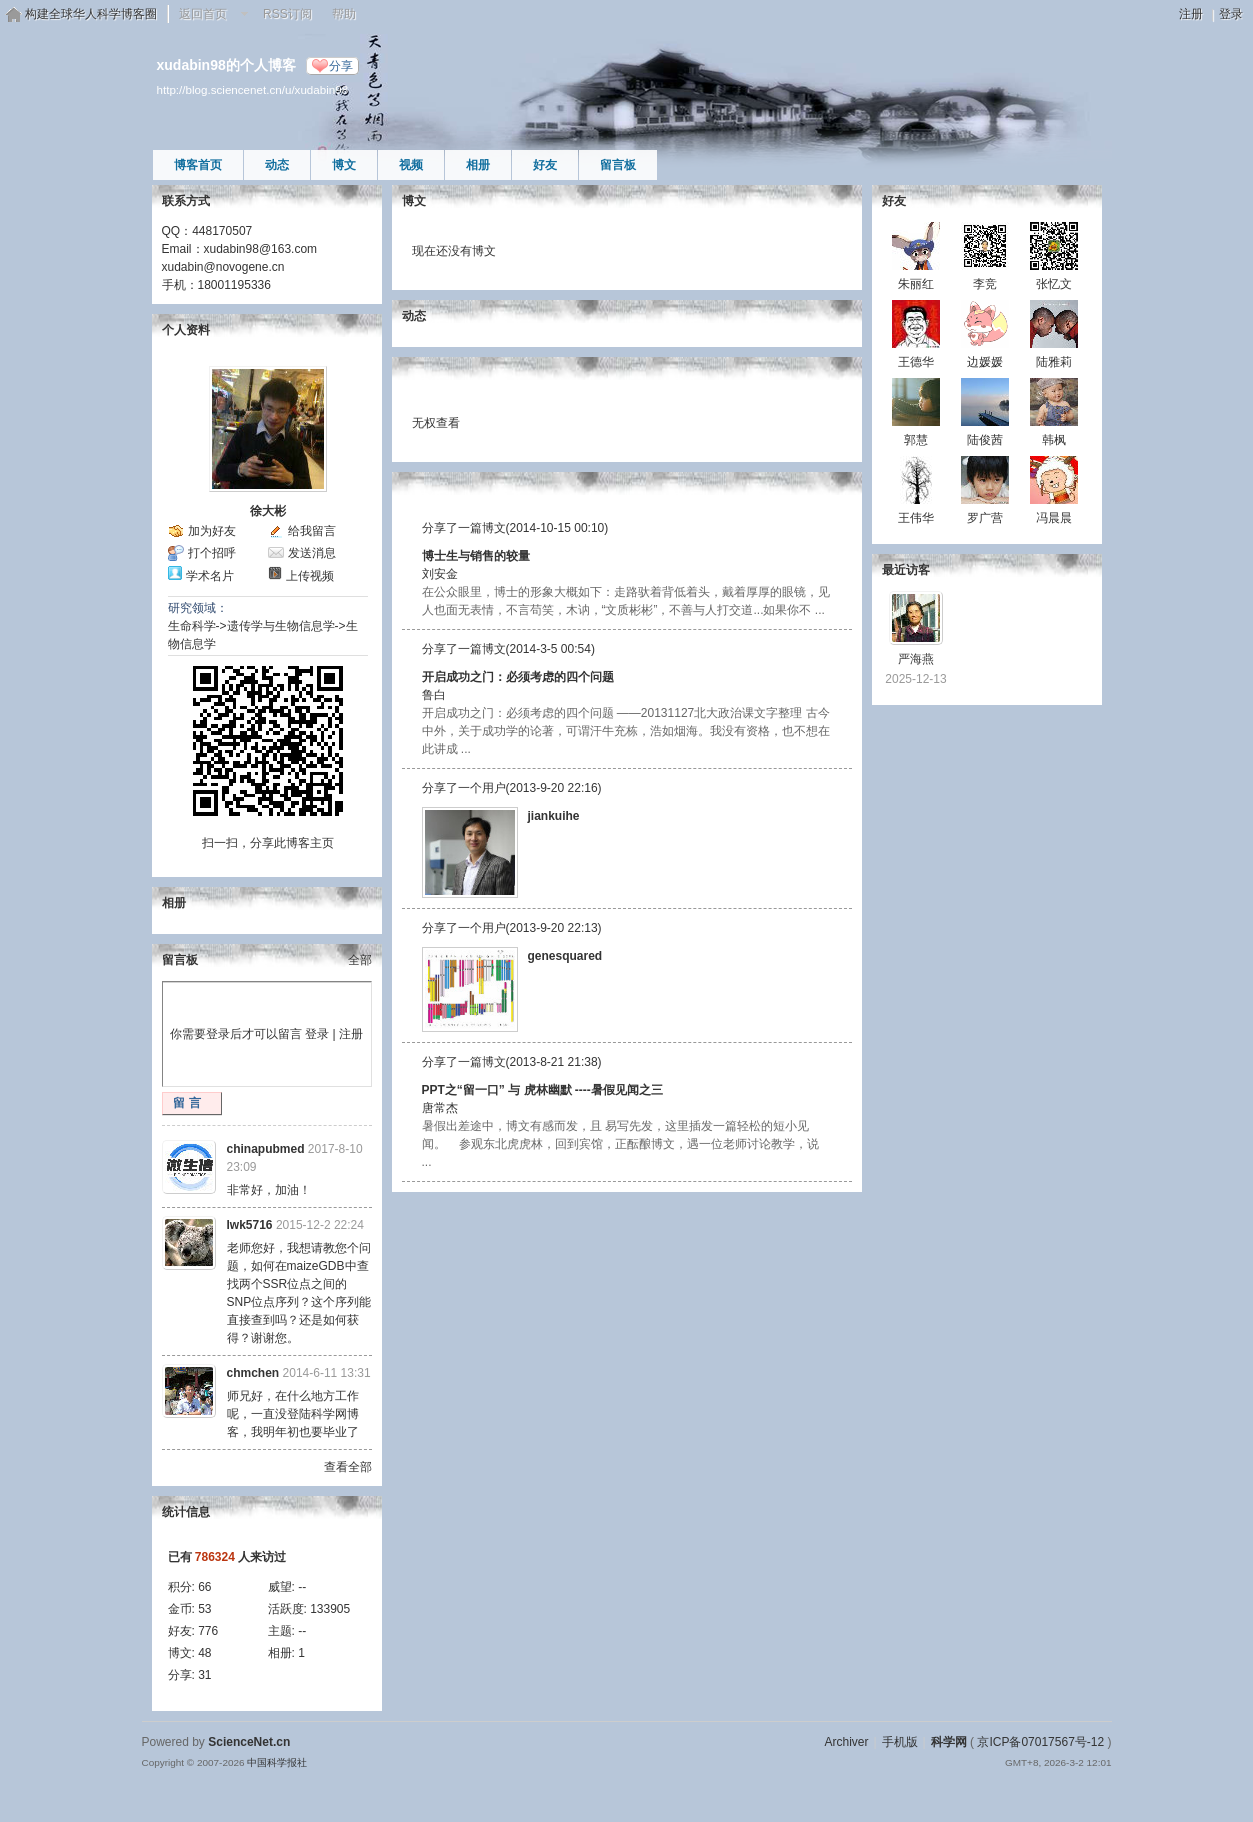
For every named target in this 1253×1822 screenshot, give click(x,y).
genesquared (565, 956)
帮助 (344, 14)
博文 (344, 165)
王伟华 (916, 518)
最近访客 (906, 570)
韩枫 (1054, 440)
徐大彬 (268, 511)
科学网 (949, 1742)
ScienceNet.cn (249, 1742)
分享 (341, 66)
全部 (360, 960)
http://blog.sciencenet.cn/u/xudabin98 (253, 89)
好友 (545, 165)
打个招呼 (212, 553)
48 (204, 1653)
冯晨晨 (1054, 518)
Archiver (846, 1742)
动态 (277, 165)
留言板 (618, 165)
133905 (330, 1609)
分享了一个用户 (464, 788)
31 (204, 1675)
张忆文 (1054, 284)
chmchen (253, 1373)
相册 (478, 165)
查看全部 (348, 1467)
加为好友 (212, 531)
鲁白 (434, 695)
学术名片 (210, 576)
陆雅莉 (1054, 362)
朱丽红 (916, 284)
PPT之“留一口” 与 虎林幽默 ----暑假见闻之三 (542, 1090)
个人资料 (186, 330)
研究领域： (198, 608)
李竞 (985, 284)
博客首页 (198, 165)
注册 (1191, 14)
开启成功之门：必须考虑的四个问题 (518, 677)
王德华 (916, 362)
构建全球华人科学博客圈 (91, 14)
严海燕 (916, 659)
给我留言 (312, 531)
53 (204, 1609)
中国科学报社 (277, 1762)
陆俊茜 (985, 440)
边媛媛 (985, 362)
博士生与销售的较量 (476, 556)
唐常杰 (440, 1108)
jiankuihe (554, 816)
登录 (1231, 14)
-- (302, 1587)
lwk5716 (250, 1225)
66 (204, 1587)
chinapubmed (266, 1149)
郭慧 (916, 440)
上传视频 (310, 576)
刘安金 (440, 574)
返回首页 (203, 14)
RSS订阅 (287, 14)
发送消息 (312, 553)
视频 (411, 165)
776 (208, 1631)
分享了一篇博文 (464, 528)
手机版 (900, 1742)
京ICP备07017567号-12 (1040, 1742)
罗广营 (985, 518)
